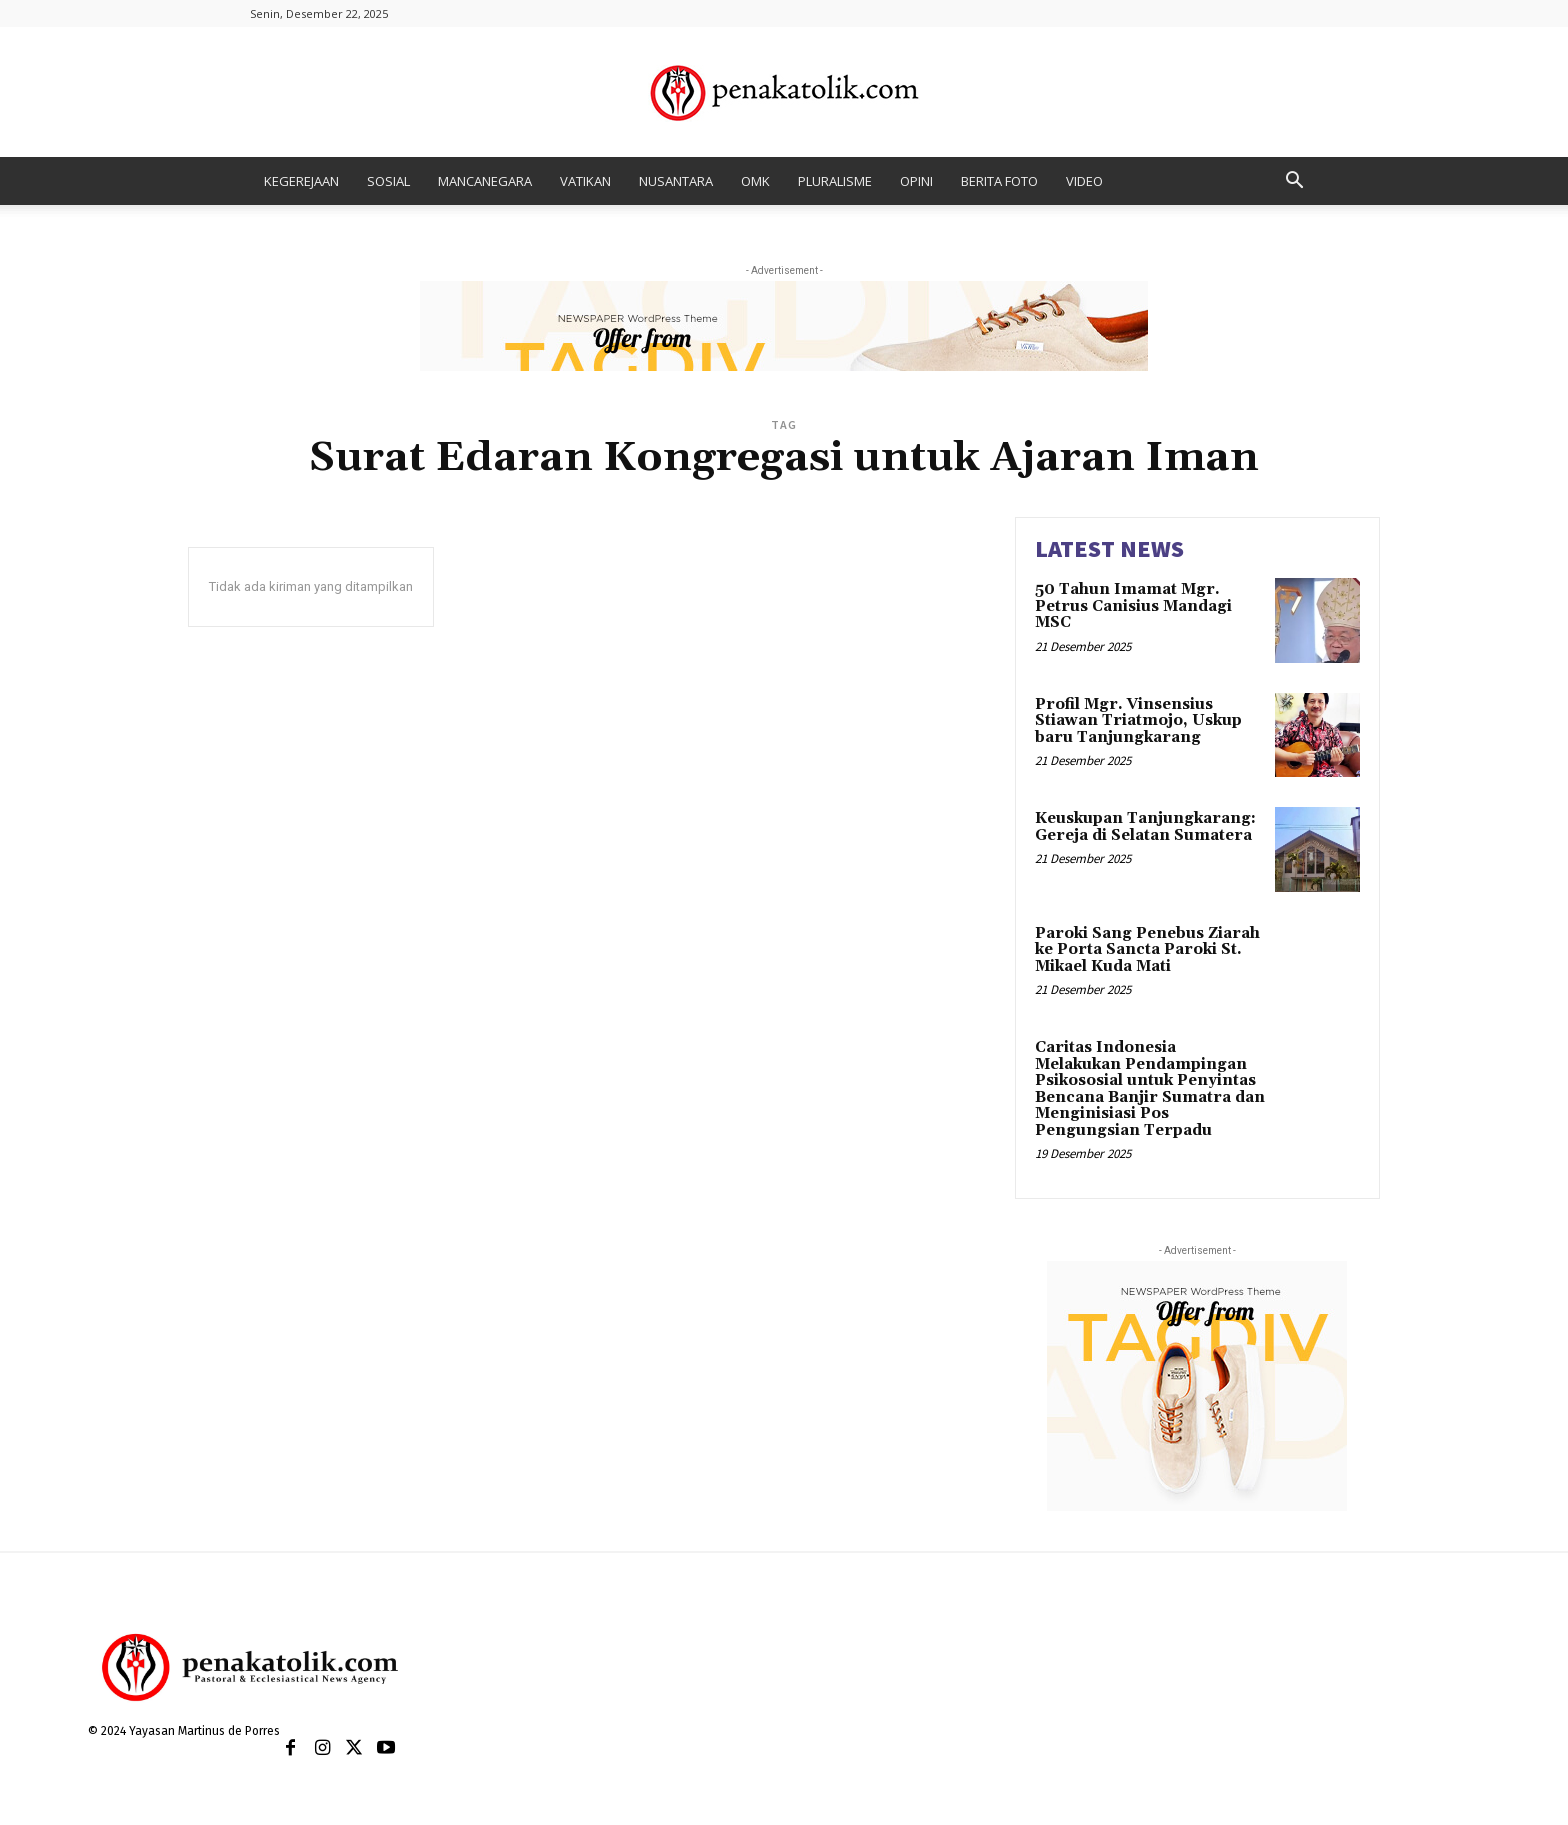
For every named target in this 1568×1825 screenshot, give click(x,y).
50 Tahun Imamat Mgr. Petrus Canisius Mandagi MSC (1133, 606)
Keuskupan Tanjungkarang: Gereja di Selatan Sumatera (1145, 827)
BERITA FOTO (999, 181)
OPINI (916, 181)
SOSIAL (388, 181)
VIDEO (1084, 181)
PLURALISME (835, 181)
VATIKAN (585, 181)
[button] (1294, 182)
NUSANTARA (676, 181)
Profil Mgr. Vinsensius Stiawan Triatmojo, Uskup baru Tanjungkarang (1138, 721)
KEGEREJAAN (301, 181)
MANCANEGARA (485, 181)
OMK (755, 181)
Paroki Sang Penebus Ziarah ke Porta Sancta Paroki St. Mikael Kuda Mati (1147, 950)
